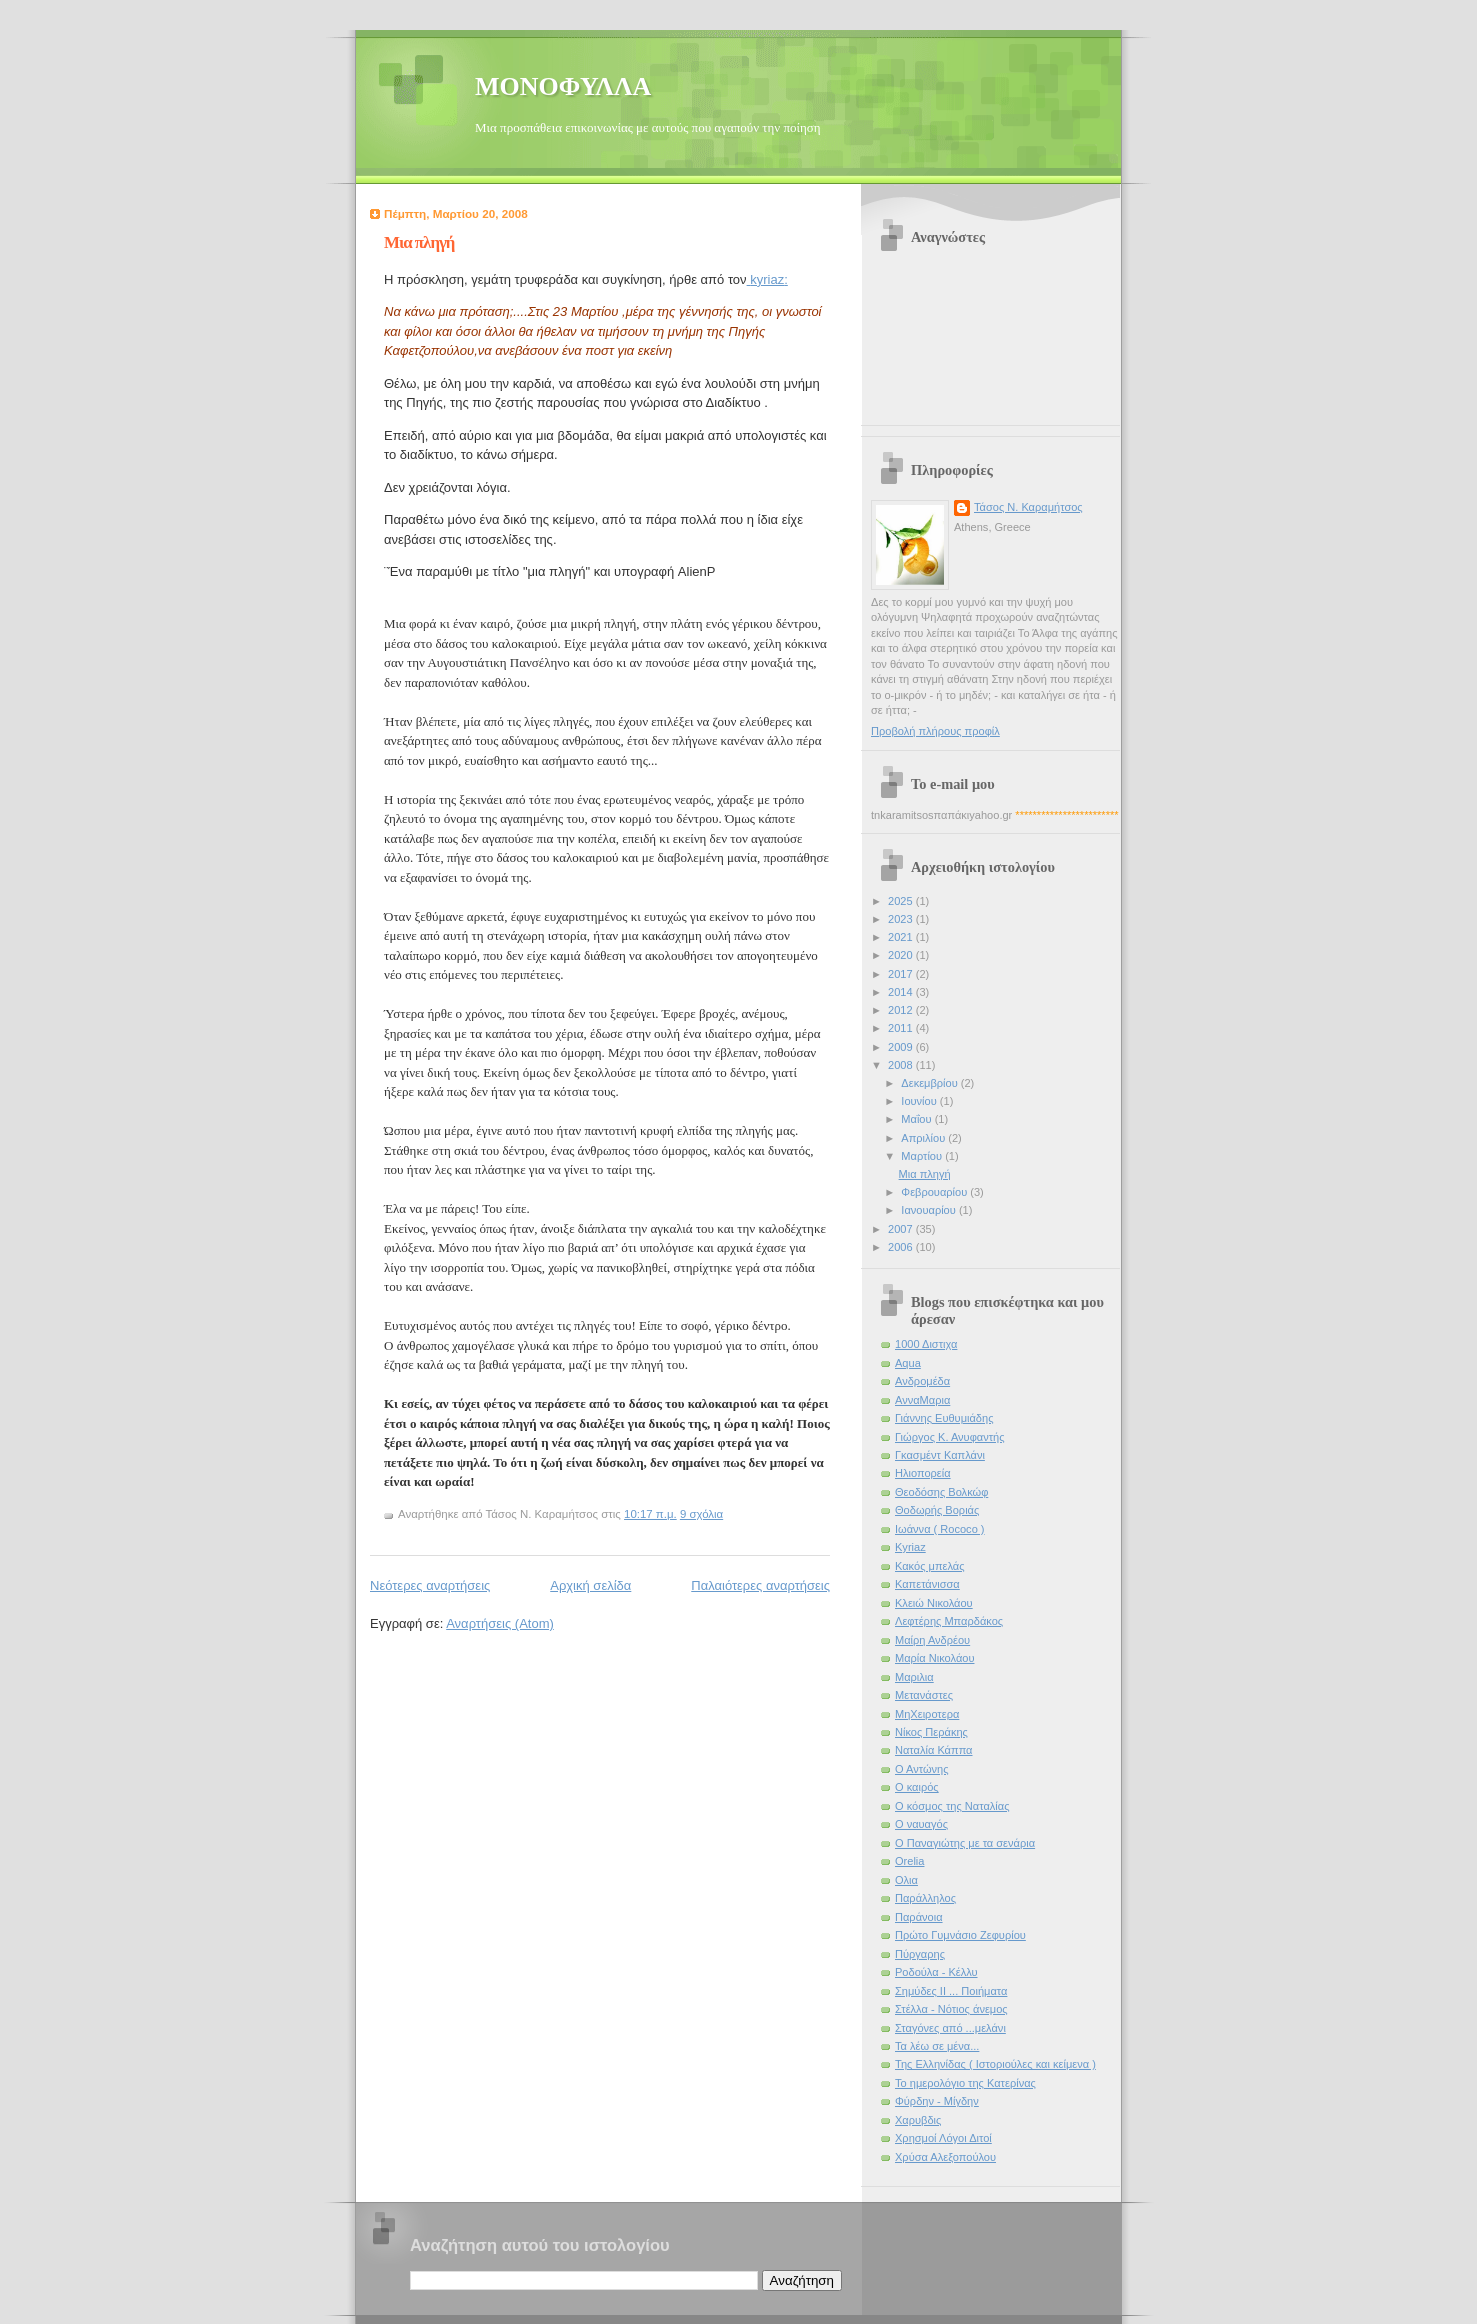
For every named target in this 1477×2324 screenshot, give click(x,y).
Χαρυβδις (918, 2120)
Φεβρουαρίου (935, 1192)
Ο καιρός (917, 1787)
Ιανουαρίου (930, 1210)
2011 (902, 1028)
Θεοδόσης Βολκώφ (941, 1492)
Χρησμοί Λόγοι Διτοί (943, 2138)
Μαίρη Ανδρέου (932, 1640)
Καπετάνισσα (927, 1584)
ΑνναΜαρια (922, 1400)
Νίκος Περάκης (931, 1732)
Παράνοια (919, 1917)
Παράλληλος (925, 1898)
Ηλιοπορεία (923, 1473)
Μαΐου (917, 1119)
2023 (902, 919)
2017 (902, 974)
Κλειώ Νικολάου (934, 1603)
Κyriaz (910, 1547)
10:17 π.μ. (650, 1514)
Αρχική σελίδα (590, 1585)
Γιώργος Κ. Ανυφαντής (950, 1437)
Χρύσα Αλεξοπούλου (945, 2157)
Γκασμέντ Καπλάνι (940, 1455)
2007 (902, 1229)
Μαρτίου (923, 1156)
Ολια (906, 1880)
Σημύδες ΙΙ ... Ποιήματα (951, 1991)
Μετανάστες (924, 1695)
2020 (902, 955)
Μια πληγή (419, 242)
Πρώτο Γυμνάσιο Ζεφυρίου (960, 1935)
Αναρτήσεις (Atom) (500, 1623)
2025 (902, 901)
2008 (902, 1065)
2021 (902, 937)
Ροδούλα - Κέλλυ (936, 1972)
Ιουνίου (920, 1101)
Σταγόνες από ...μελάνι (950, 2028)
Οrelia (909, 1861)
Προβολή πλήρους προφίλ (935, 731)
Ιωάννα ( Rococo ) (940, 1529)
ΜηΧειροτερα (927, 1714)
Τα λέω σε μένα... (937, 2046)
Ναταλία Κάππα (934, 1750)
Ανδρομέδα (922, 1381)
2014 (902, 992)
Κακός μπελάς (930, 1566)
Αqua (908, 1363)
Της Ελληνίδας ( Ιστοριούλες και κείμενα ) (995, 2064)
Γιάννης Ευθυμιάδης (944, 1418)
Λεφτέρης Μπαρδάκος (949, 1621)
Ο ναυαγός (921, 1824)
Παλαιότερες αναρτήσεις (760, 1585)
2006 (902, 1247)
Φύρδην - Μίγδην (937, 2101)
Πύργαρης (920, 1954)
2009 (902, 1047)
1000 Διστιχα (926, 1344)
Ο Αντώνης (922, 1769)
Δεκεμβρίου (930, 1083)
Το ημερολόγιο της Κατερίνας (965, 2083)
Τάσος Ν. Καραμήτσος (1028, 507)
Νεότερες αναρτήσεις (430, 1585)
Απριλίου (924, 1138)
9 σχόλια (701, 1514)
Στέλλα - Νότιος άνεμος (951, 2009)
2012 (902, 1010)
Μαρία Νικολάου (934, 1658)
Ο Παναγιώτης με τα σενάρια (965, 1843)
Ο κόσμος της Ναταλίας (952, 1806)
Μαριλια (914, 1677)
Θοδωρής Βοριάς (937, 1510)
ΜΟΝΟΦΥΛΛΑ (563, 86)
